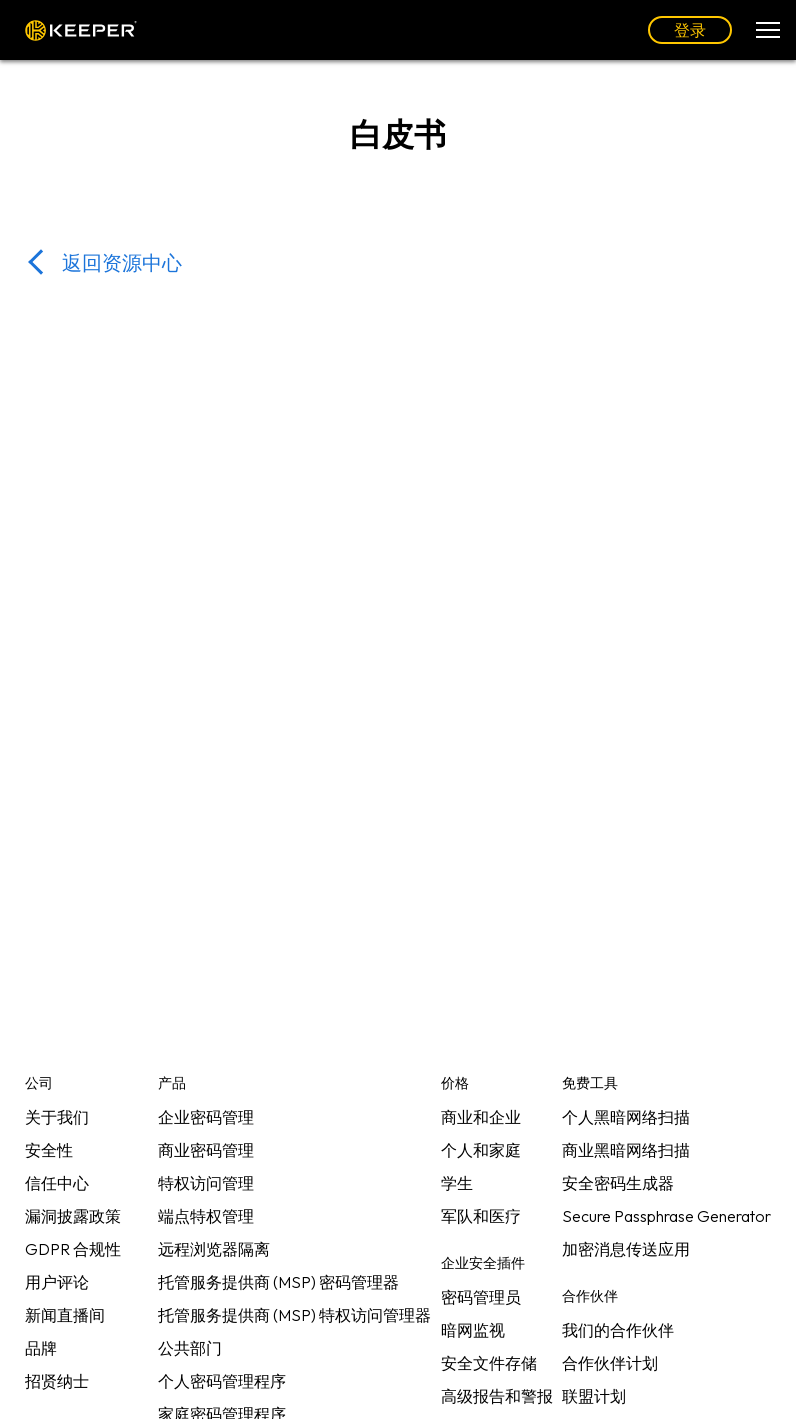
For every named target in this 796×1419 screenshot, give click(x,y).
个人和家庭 (481, 1150)
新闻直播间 (65, 1315)
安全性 (49, 1150)
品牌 (41, 1348)
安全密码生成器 (618, 1183)
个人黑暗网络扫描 (626, 1117)
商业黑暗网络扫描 (626, 1150)
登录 (690, 30)
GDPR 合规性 (73, 1249)
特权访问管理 (206, 1183)
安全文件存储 (489, 1363)
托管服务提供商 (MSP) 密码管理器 (278, 1282)
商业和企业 (481, 1117)
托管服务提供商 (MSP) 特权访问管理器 (294, 1315)
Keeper (81, 30)
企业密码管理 (206, 1117)
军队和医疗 (481, 1216)
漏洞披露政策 (73, 1216)
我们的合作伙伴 (618, 1330)
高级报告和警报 (497, 1396)
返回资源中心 (122, 262)
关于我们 (57, 1117)
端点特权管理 (206, 1216)
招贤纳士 (57, 1381)
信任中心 (57, 1183)
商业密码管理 (206, 1150)
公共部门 (190, 1348)
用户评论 (57, 1282)
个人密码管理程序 (222, 1381)
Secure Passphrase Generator (666, 1216)
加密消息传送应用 (626, 1249)
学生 (457, 1183)
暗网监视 (473, 1330)
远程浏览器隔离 (214, 1249)
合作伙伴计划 (610, 1363)
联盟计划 (594, 1396)
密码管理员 (481, 1297)
